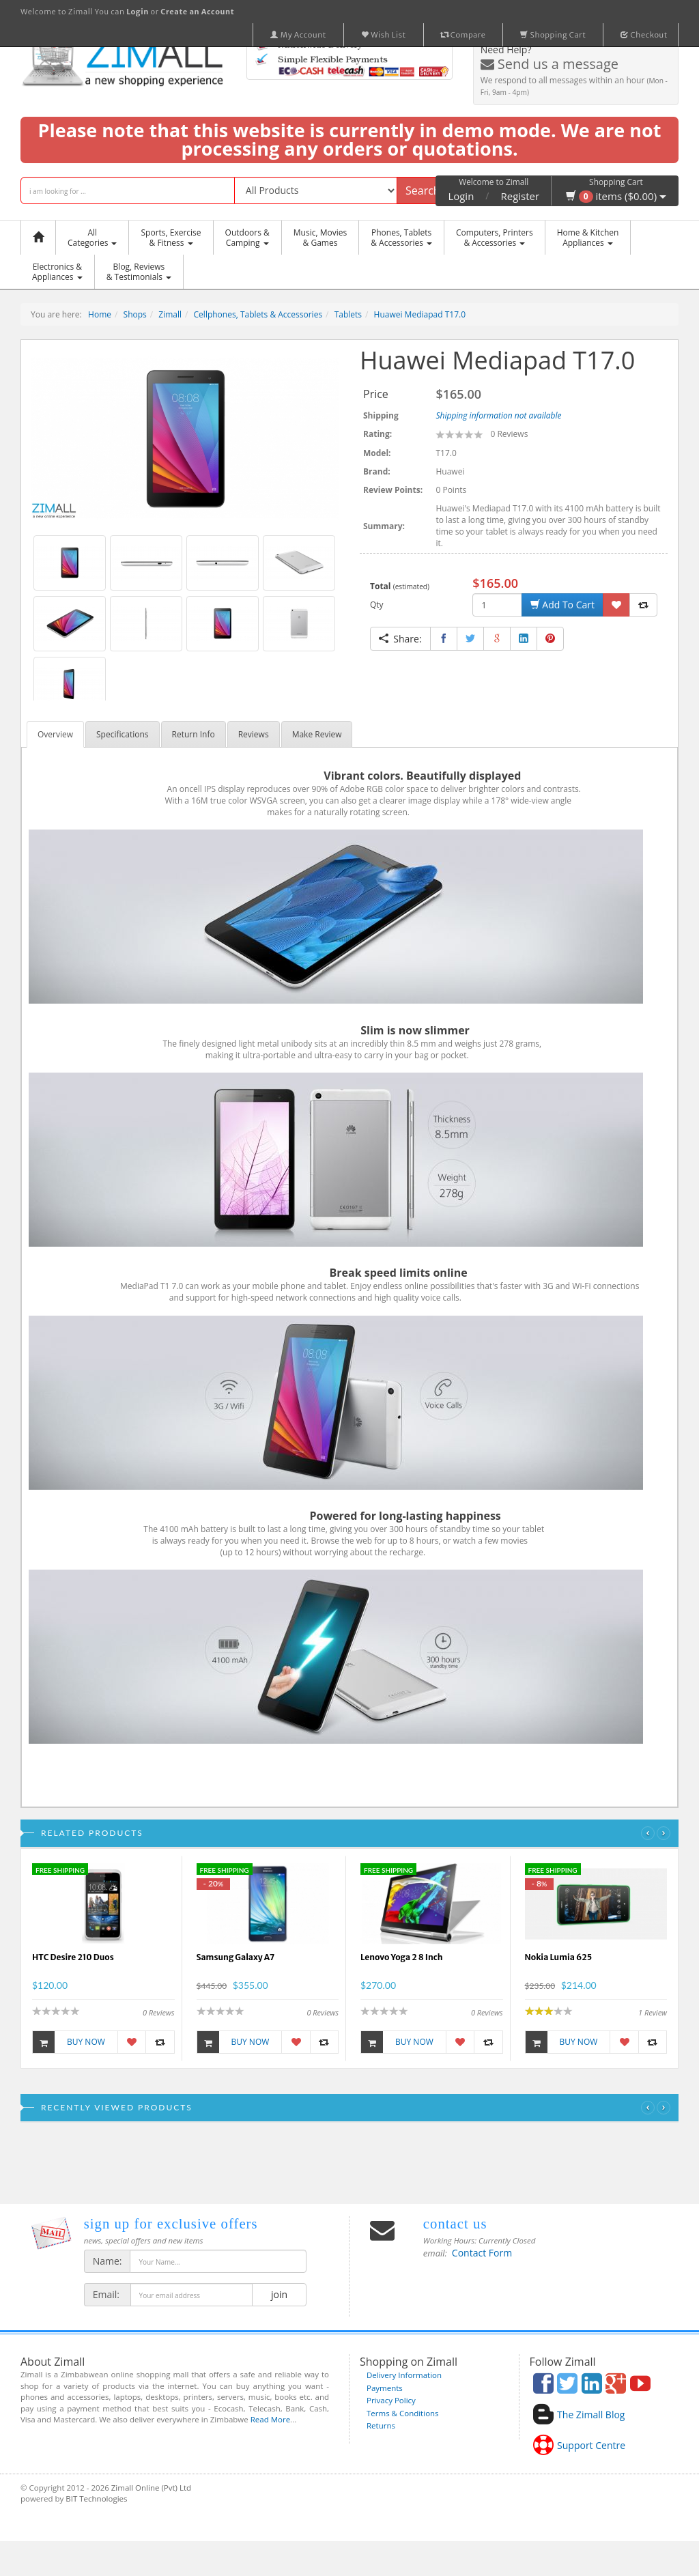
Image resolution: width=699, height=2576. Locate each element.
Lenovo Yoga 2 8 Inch (401, 1957)
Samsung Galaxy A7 (236, 1957)
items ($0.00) (616, 196)
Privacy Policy (391, 2400)
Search (422, 190)
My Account (298, 35)
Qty (377, 604)
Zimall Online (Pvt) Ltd (151, 2487)
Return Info (193, 734)
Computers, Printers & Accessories (494, 237)
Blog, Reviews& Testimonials (138, 271)
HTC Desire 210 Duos (73, 1957)
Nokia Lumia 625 (559, 1957)
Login (461, 196)
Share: (400, 638)
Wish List (383, 35)
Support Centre (591, 2445)
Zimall (170, 314)
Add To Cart (562, 604)
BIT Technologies (96, 2498)
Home (99, 314)
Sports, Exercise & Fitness (171, 237)
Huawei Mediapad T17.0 (420, 314)
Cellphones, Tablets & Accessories (258, 314)
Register (520, 196)
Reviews (253, 734)
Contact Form (482, 2252)
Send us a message (549, 64)
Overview (55, 734)
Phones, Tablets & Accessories (401, 237)
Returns (381, 2425)
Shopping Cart (553, 35)
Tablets (348, 314)
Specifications (122, 734)
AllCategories (92, 237)
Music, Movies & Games (320, 237)
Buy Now (69, 2042)
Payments (385, 2388)
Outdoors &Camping (247, 237)
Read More (270, 2419)
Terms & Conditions (403, 2413)
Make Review (317, 734)
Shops (135, 314)
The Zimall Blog (591, 2414)
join (279, 2294)
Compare (463, 35)
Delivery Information (404, 2375)
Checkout (644, 35)
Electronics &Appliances (57, 271)
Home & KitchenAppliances (588, 237)
